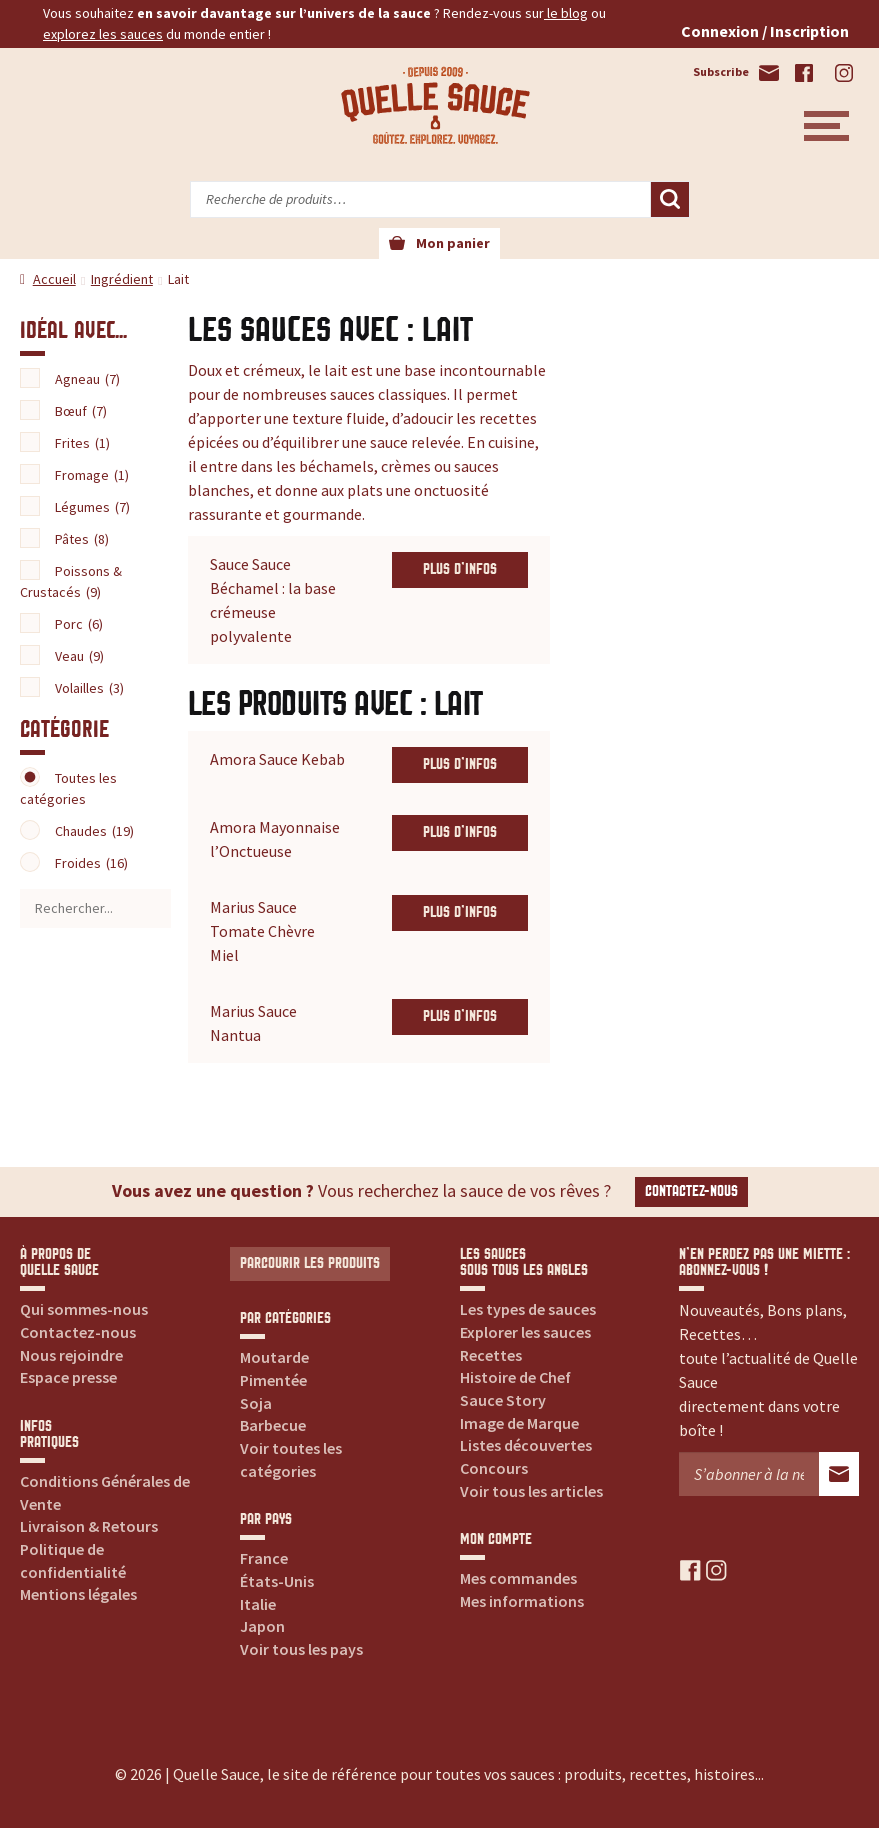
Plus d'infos (460, 569)
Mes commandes (518, 1578)
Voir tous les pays (301, 1649)
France (264, 1558)
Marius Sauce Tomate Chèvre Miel (262, 931)
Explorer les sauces (525, 1332)
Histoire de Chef (515, 1377)
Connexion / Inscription (765, 31)
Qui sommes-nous (84, 1309)
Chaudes (94, 831)
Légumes (92, 507)
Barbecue (273, 1425)
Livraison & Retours (89, 1526)
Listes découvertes (526, 1445)
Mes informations (522, 1601)
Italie (258, 1604)
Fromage (92, 475)
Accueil (54, 279)
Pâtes (82, 539)
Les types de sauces (528, 1309)
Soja (256, 1403)
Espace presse (68, 1377)
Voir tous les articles (531, 1491)
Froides (91, 863)
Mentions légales (78, 1594)
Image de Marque (519, 1423)
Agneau (87, 379)
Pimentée (273, 1380)
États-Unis (277, 1581)
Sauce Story (503, 1400)
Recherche (670, 200)
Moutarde (274, 1357)
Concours (494, 1468)
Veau (79, 656)
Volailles (89, 688)
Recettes (491, 1355)
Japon (262, 1626)
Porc (79, 624)
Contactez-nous (691, 1191)
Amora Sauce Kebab (277, 759)
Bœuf (81, 411)
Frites (82, 443)
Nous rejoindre (71, 1355)
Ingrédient (122, 279)
